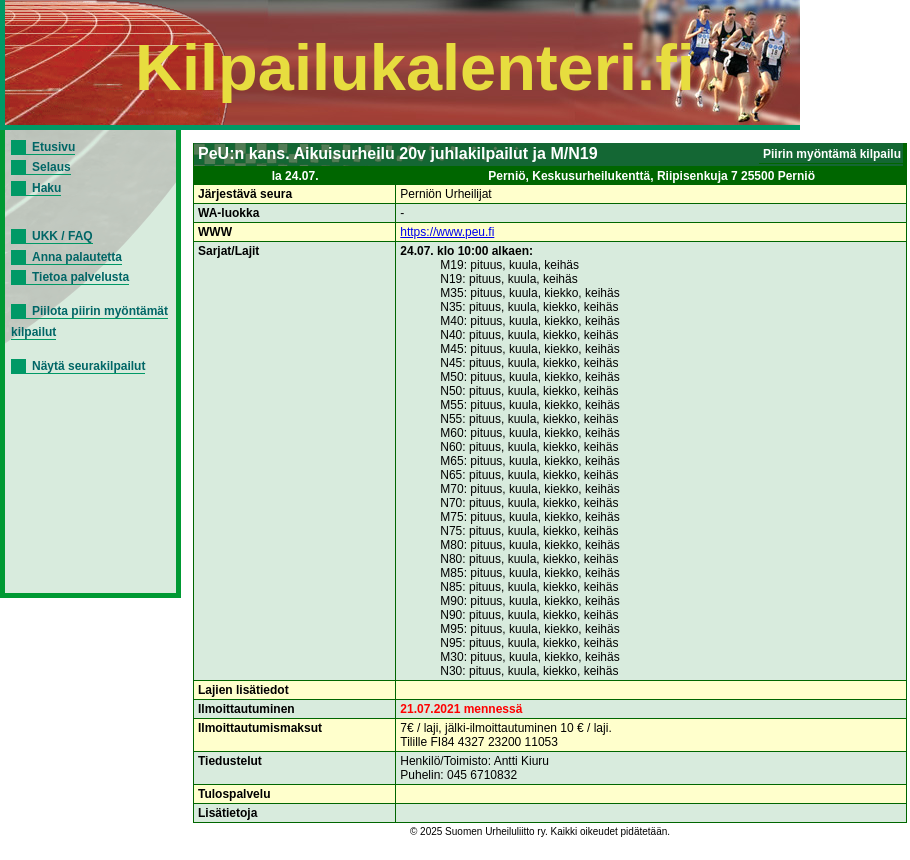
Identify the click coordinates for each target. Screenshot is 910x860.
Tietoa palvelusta (80, 277)
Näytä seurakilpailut (88, 366)
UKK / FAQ (62, 236)
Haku (46, 188)
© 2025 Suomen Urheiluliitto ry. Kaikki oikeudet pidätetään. (540, 831)
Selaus (51, 167)
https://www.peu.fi (447, 232)
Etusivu (53, 147)
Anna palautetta (77, 257)
